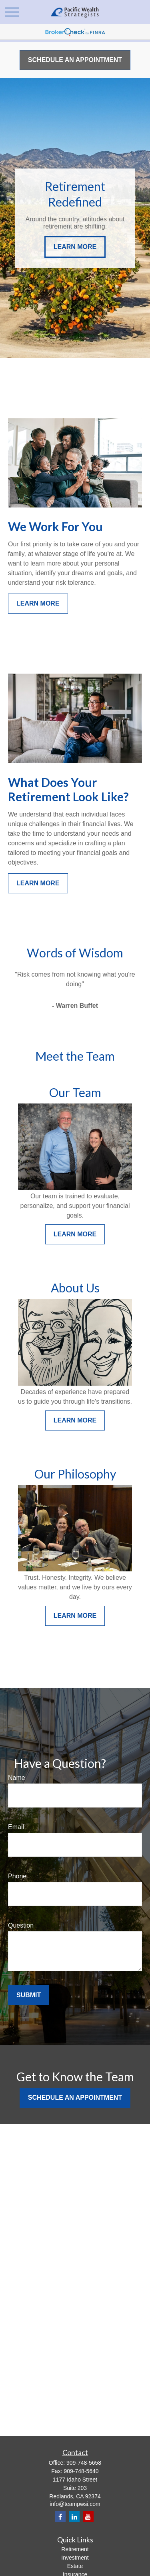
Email (16, 1827)
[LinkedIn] (74, 2516)
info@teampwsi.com (75, 2504)
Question (21, 1925)
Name (16, 1777)
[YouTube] (88, 2516)
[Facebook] (60, 2516)
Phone (17, 1876)
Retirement (74, 2549)
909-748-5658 (83, 2463)
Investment (74, 2557)
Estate (75, 2566)
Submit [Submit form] (28, 1995)
